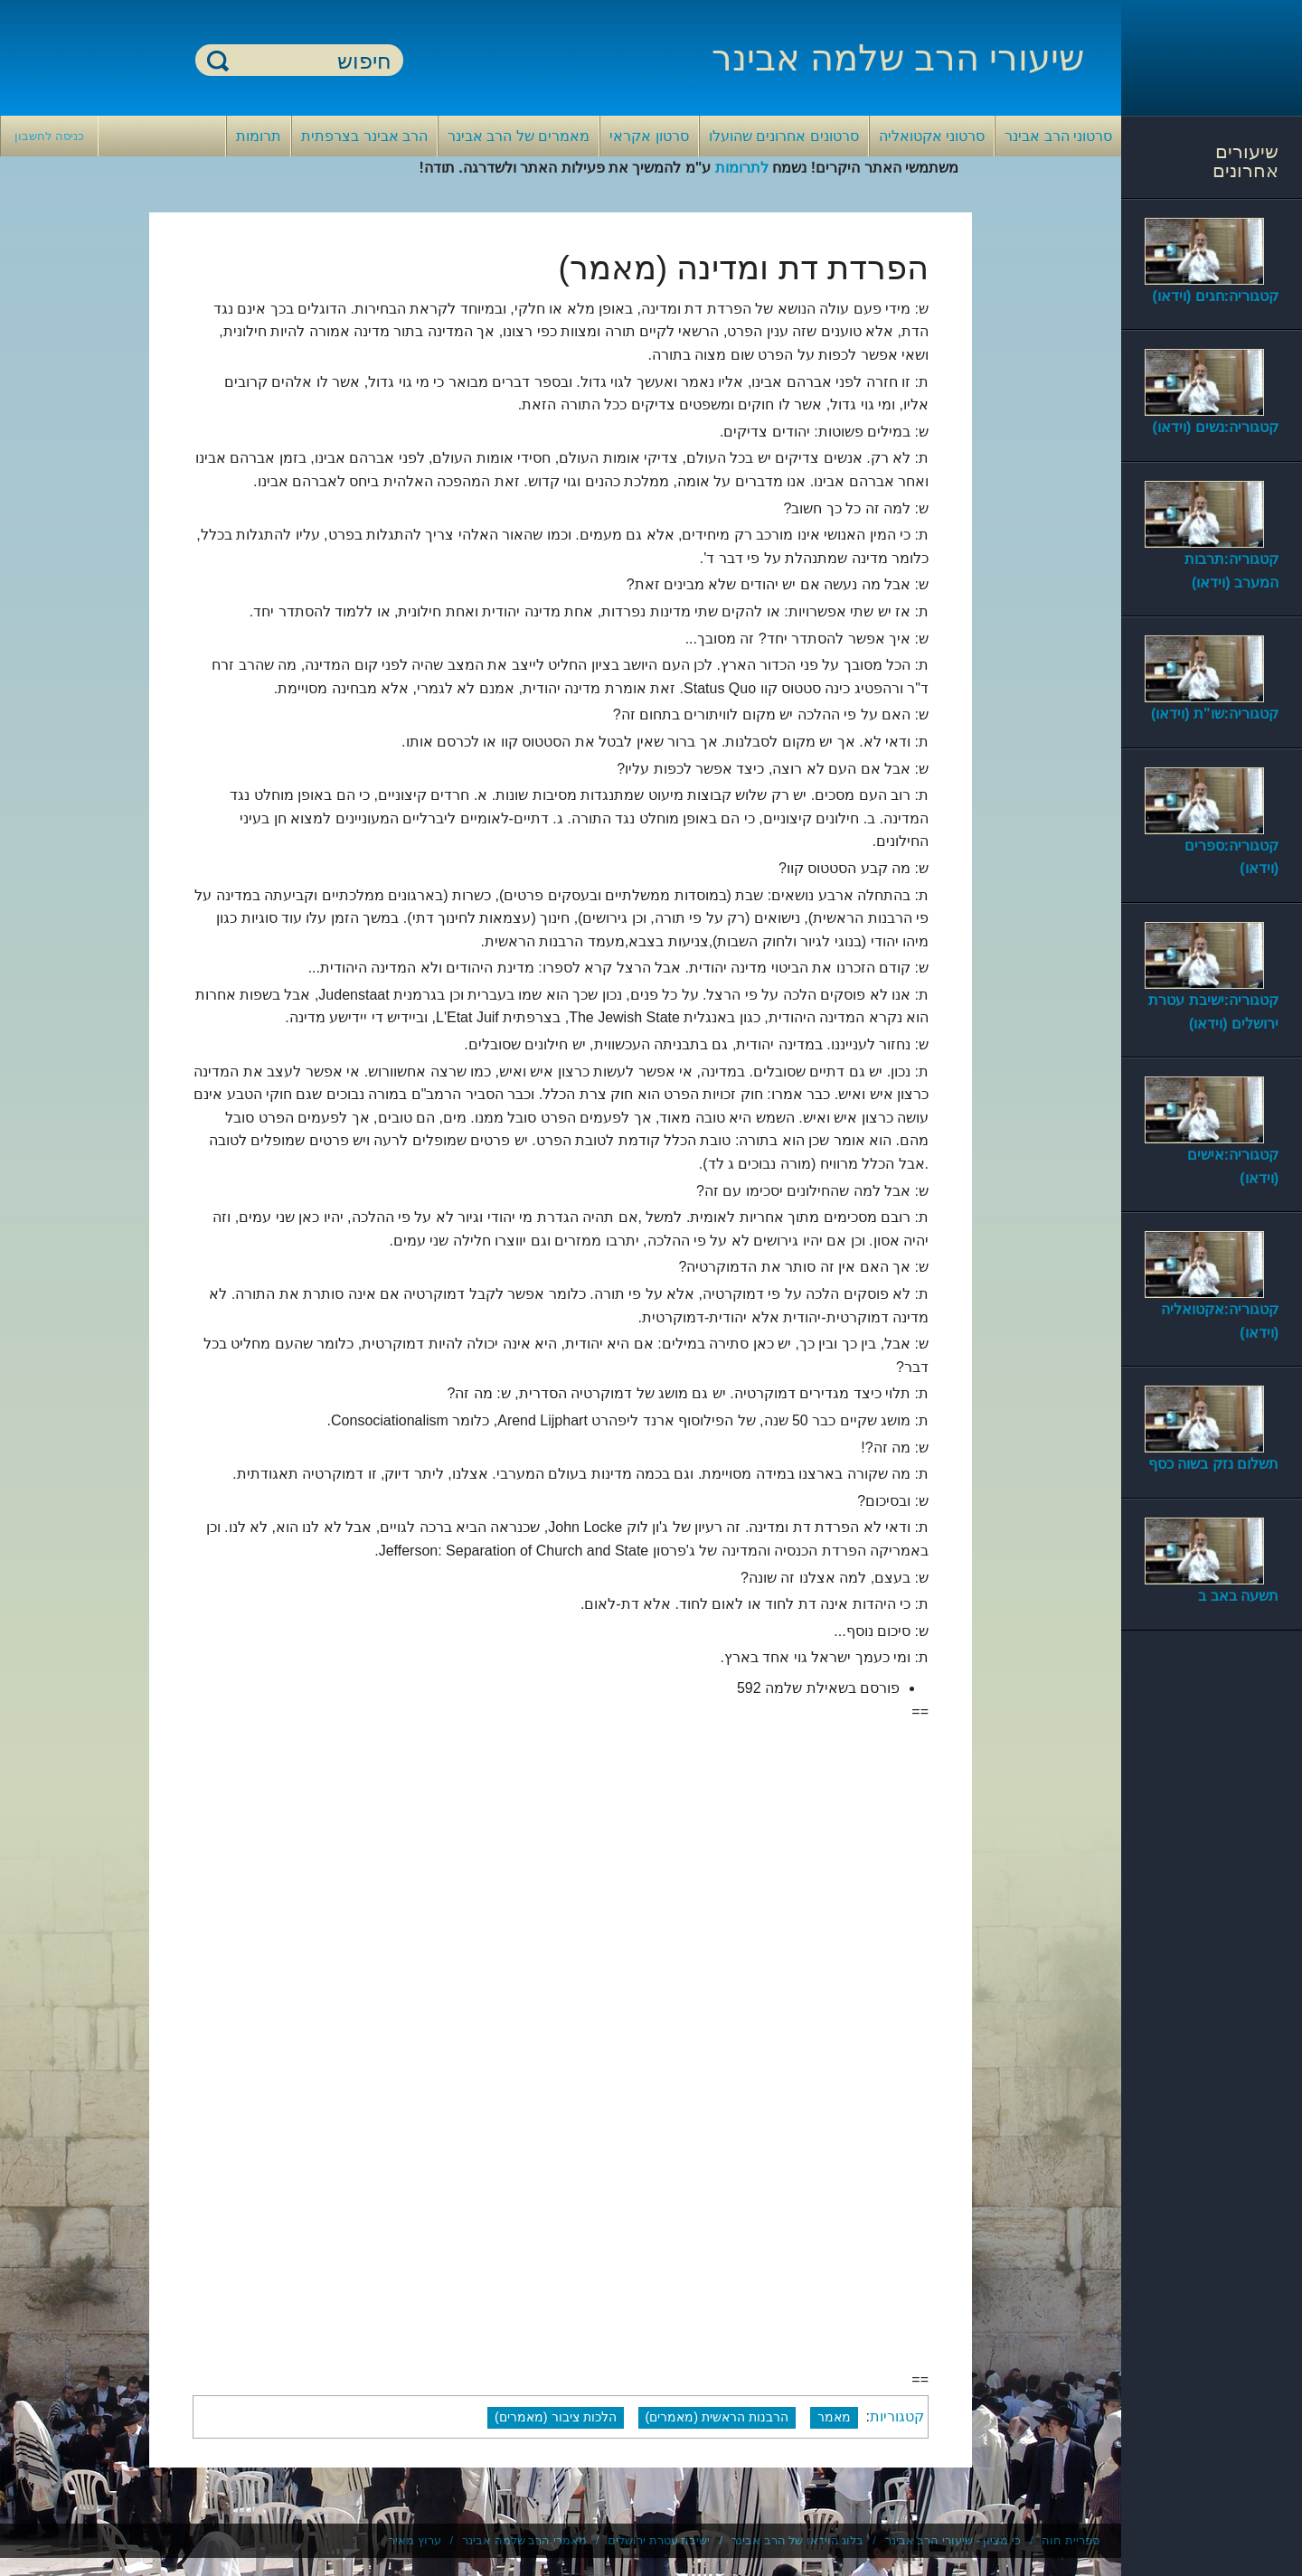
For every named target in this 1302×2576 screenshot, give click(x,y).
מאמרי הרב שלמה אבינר (524, 2540)
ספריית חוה (1070, 2540)
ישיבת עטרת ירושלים (659, 2540)
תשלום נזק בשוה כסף (1213, 1463)
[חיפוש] (310, 61)
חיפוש (218, 60)
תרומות (258, 136)
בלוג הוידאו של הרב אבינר (797, 2540)
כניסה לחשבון (49, 136)
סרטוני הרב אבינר (1058, 136)
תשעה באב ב (1238, 1595)
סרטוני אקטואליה (932, 136)
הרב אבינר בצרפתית (364, 136)
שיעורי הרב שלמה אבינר (898, 58)
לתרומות (742, 167)
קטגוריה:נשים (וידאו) (1215, 427)
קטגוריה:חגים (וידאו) (1215, 296)
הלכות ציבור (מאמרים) (556, 2417)
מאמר (834, 2417)
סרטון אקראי (648, 136)
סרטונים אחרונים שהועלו (784, 136)
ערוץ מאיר (415, 2540)
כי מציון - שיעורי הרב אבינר (953, 2540)
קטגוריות (897, 2416)
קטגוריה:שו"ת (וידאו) (1214, 713)
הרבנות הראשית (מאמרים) (717, 2417)
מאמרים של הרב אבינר (519, 136)
